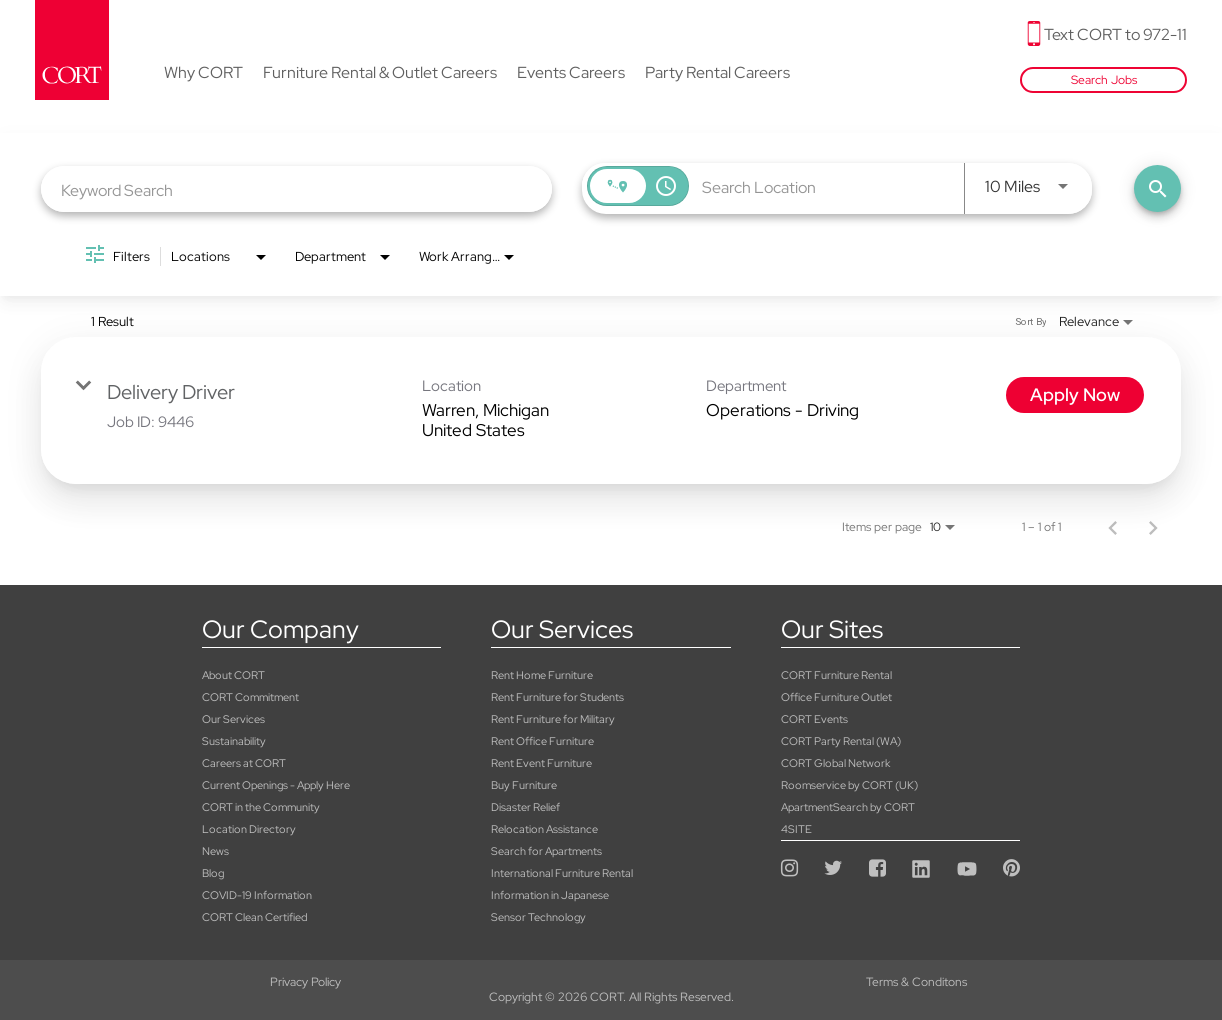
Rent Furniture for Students (557, 697)
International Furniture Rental (562, 873)
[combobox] (296, 189)
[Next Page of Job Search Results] (1153, 527)
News (215, 851)
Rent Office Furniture (542, 741)
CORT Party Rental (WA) (841, 741)
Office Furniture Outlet (836, 697)
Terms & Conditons (610, 982)
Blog (213, 873)
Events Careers (571, 74)
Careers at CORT (244, 763)
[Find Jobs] (1157, 188)
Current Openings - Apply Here (276, 785)
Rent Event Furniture (541, 763)
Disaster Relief (525, 807)
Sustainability (234, 741)
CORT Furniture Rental (836, 675)
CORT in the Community (261, 807)
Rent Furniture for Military (553, 719)
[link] (611, 410)
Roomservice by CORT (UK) (849, 785)
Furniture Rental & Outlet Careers (380, 74)
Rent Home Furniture (542, 675)
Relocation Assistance (544, 829)
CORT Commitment (250, 697)
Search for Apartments (546, 851)
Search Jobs (1104, 80)
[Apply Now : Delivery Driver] (1075, 395)
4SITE (796, 829)
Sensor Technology (538, 917)
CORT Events (814, 719)
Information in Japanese (550, 895)
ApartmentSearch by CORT (848, 807)
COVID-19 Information (257, 895)
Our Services (233, 719)
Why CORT (203, 74)
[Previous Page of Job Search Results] (1113, 527)
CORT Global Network (835, 763)
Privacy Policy (203, 982)
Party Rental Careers (717, 74)
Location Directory (249, 829)
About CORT (233, 675)
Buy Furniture (524, 785)
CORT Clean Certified (254, 917)
